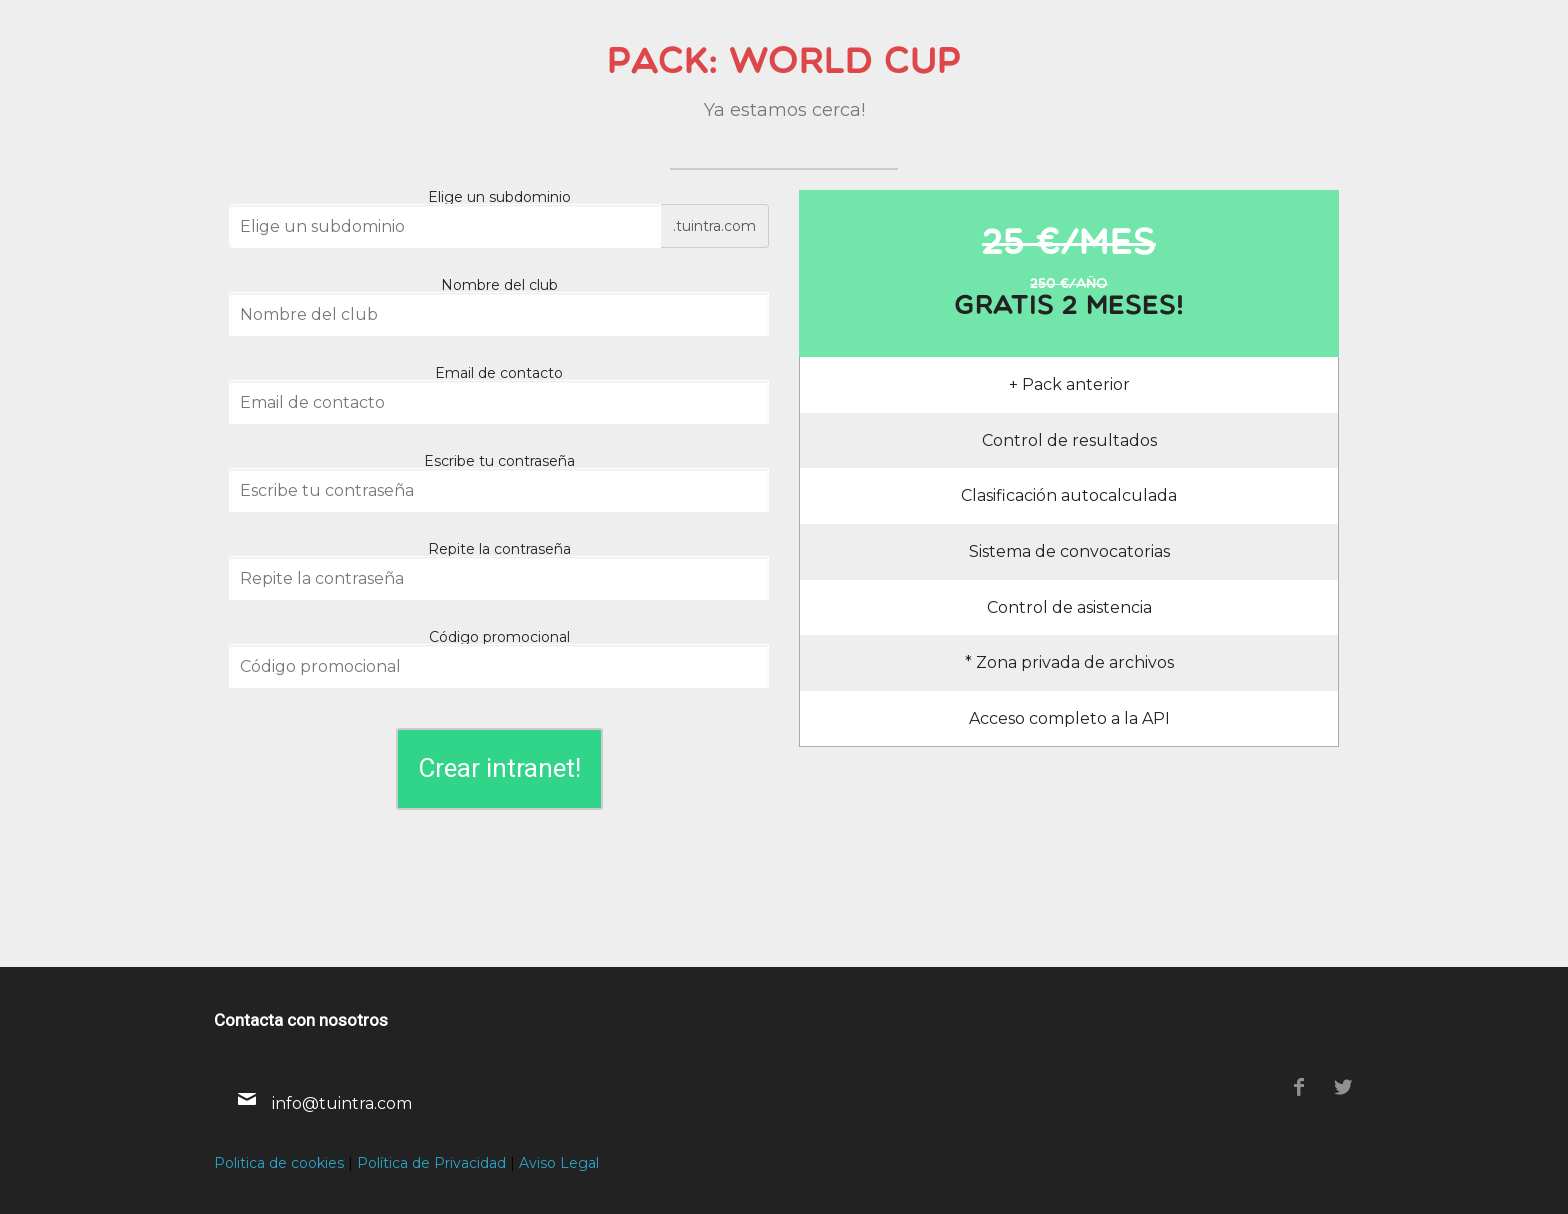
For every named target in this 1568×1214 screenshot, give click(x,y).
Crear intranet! (499, 768)
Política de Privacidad (431, 1163)
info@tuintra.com (342, 1103)
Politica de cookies (279, 1163)
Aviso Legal (559, 1163)
